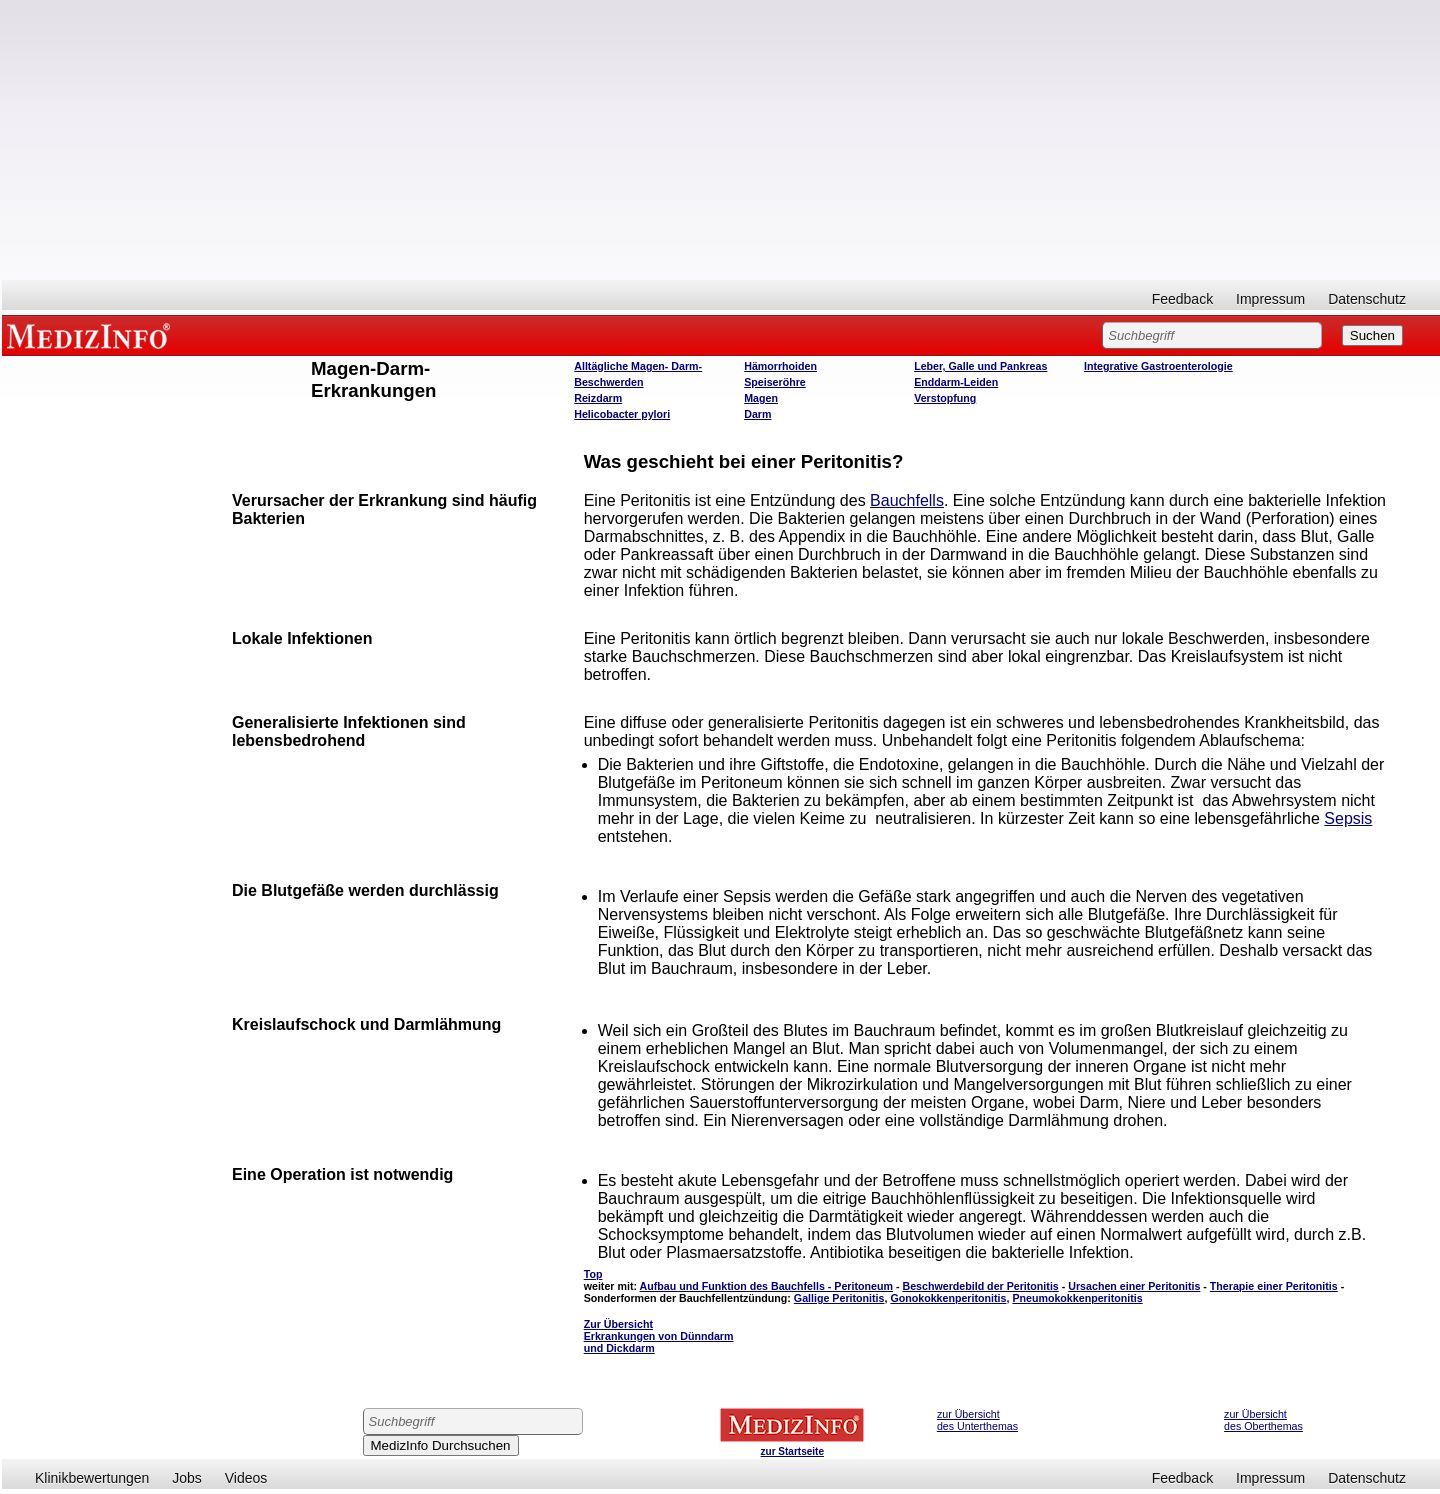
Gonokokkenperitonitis (948, 1298)
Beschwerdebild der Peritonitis (980, 1286)
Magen (761, 398)
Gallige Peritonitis (839, 1298)
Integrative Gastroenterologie (1158, 366)
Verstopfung (945, 398)
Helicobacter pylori (622, 414)
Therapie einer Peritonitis (1274, 1286)
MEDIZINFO (92, 335)
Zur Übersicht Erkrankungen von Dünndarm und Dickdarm (659, 1336)
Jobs (187, 1478)
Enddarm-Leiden (956, 382)
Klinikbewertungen (92, 1478)
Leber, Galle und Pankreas (980, 366)
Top (593, 1274)
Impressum (1270, 299)
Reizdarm (598, 398)
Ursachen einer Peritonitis (1134, 1286)
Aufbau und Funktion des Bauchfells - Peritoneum (766, 1286)
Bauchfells (907, 500)
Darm (757, 414)
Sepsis (1348, 818)
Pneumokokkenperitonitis (1077, 1298)
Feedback (1182, 299)
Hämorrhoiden (780, 366)
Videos (246, 1478)
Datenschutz (1367, 299)
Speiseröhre (775, 382)
